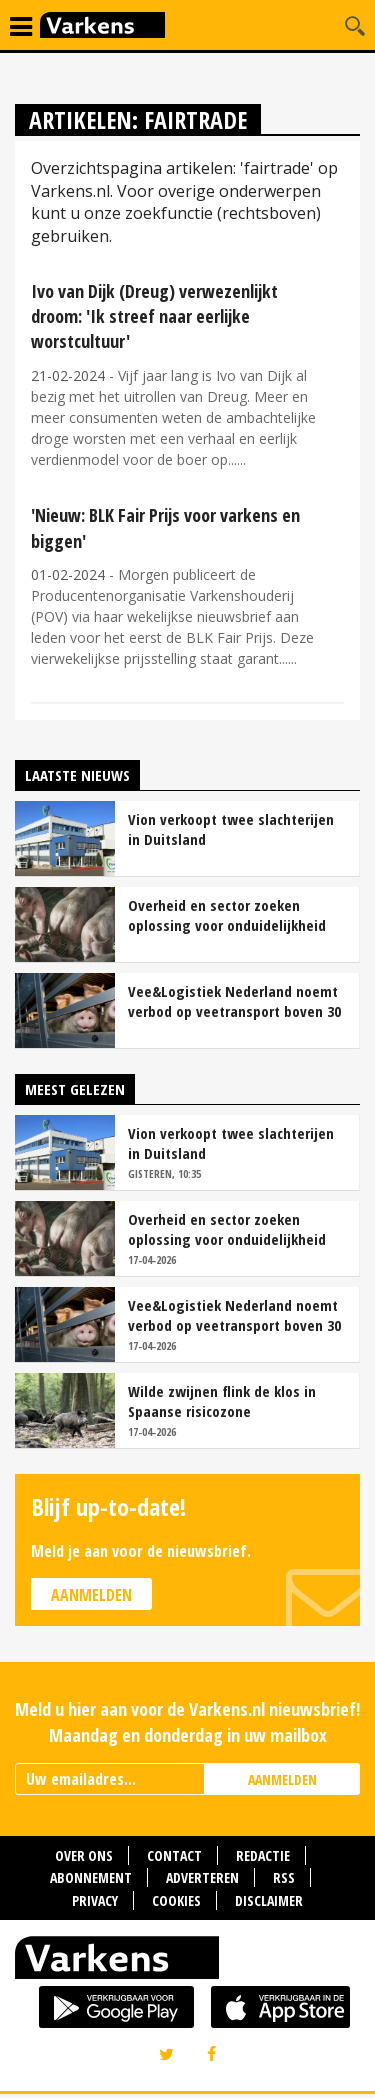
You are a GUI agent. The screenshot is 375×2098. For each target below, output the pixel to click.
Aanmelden (91, 1595)
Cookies (176, 1900)
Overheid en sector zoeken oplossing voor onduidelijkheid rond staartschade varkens (227, 915)
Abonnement (91, 1877)
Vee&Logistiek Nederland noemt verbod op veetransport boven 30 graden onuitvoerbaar (234, 1001)
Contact (174, 1855)
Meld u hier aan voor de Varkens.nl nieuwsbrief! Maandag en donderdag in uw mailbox (187, 1721)
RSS (284, 1877)
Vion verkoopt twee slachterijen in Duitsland (231, 829)
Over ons (84, 1855)
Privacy (95, 1900)
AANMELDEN (282, 1779)
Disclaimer (269, 1900)
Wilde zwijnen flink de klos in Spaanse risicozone (222, 1401)
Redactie (263, 1855)
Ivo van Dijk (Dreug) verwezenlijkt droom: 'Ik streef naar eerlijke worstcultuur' (154, 316)
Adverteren (202, 1877)
